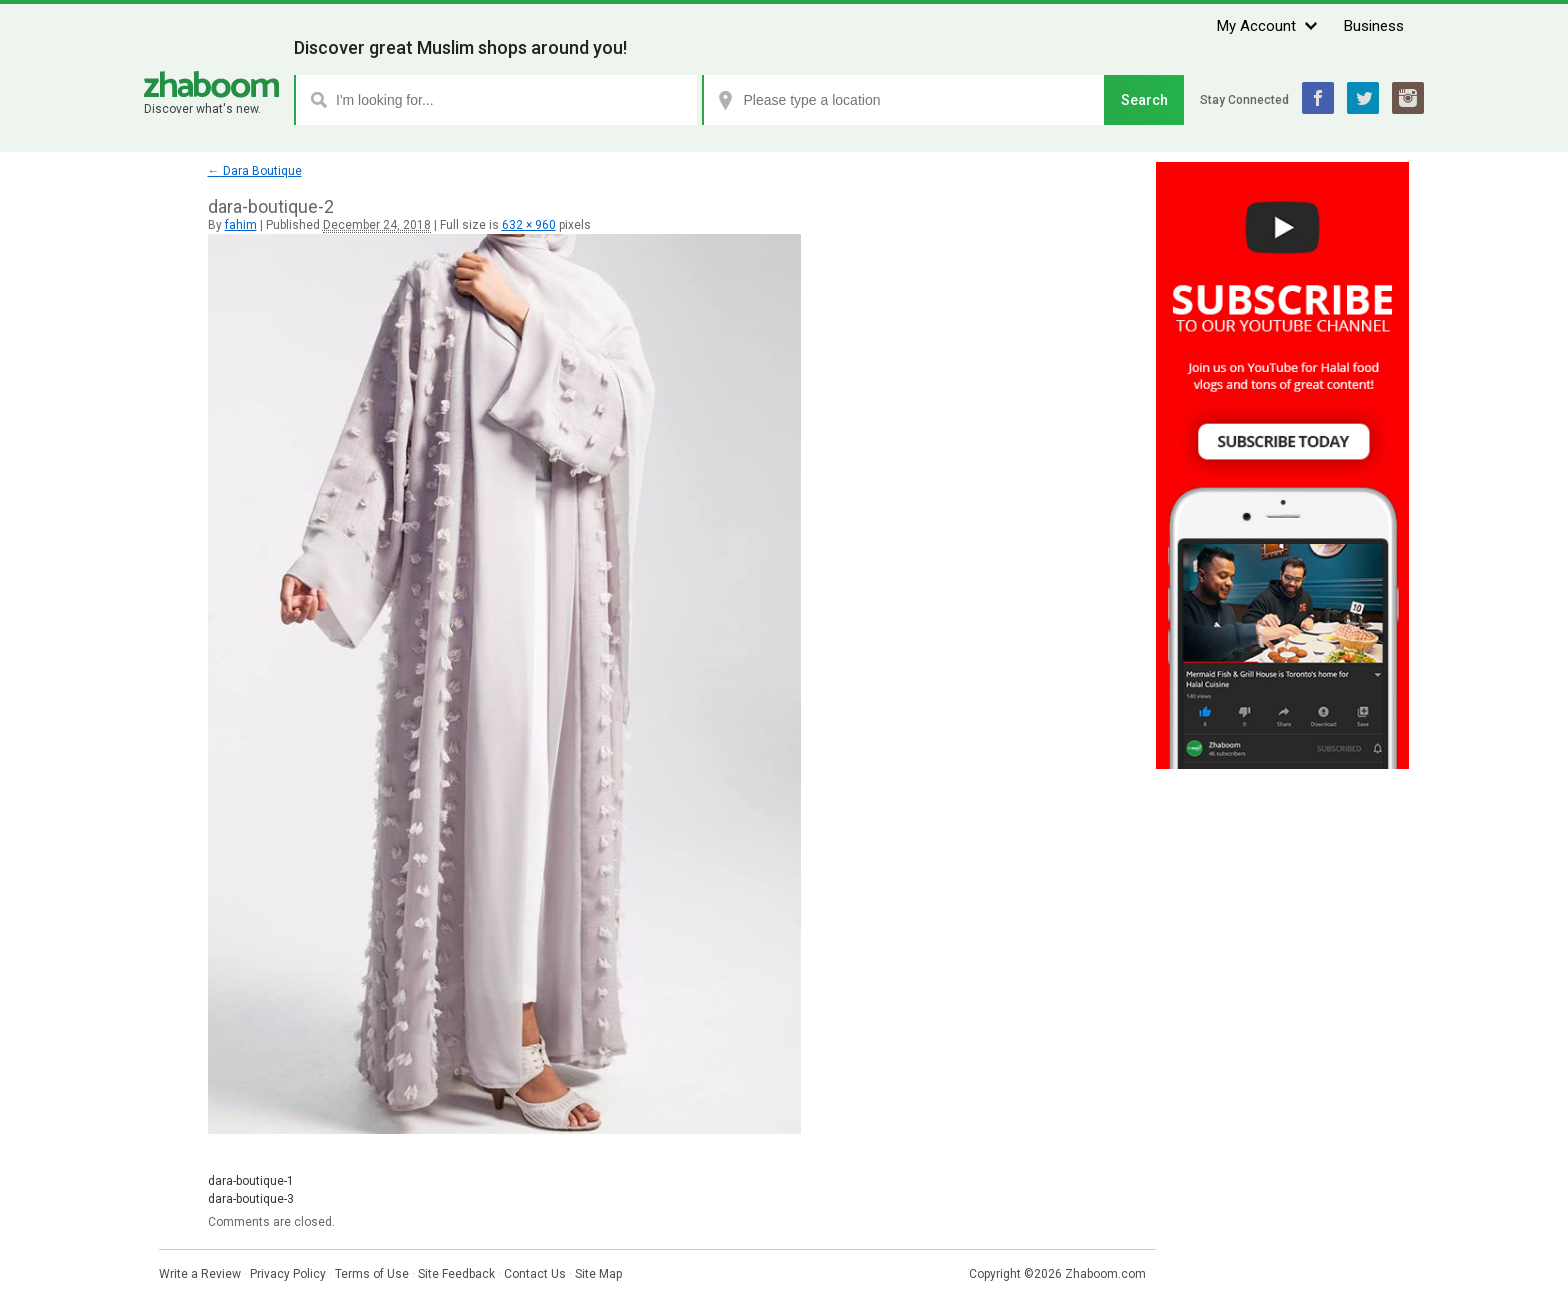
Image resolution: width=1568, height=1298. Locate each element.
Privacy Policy (288, 1274)
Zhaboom (211, 84)
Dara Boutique (255, 171)
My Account (1256, 26)
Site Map (598, 1274)
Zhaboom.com (1105, 1274)
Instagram (1408, 98)
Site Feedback (456, 1274)
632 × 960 (529, 225)
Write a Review (200, 1274)
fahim (241, 225)
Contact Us (535, 1274)
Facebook (1318, 98)
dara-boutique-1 (251, 1181)
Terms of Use (372, 1274)
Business (1374, 26)
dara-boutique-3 (251, 1199)
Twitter (1363, 98)
